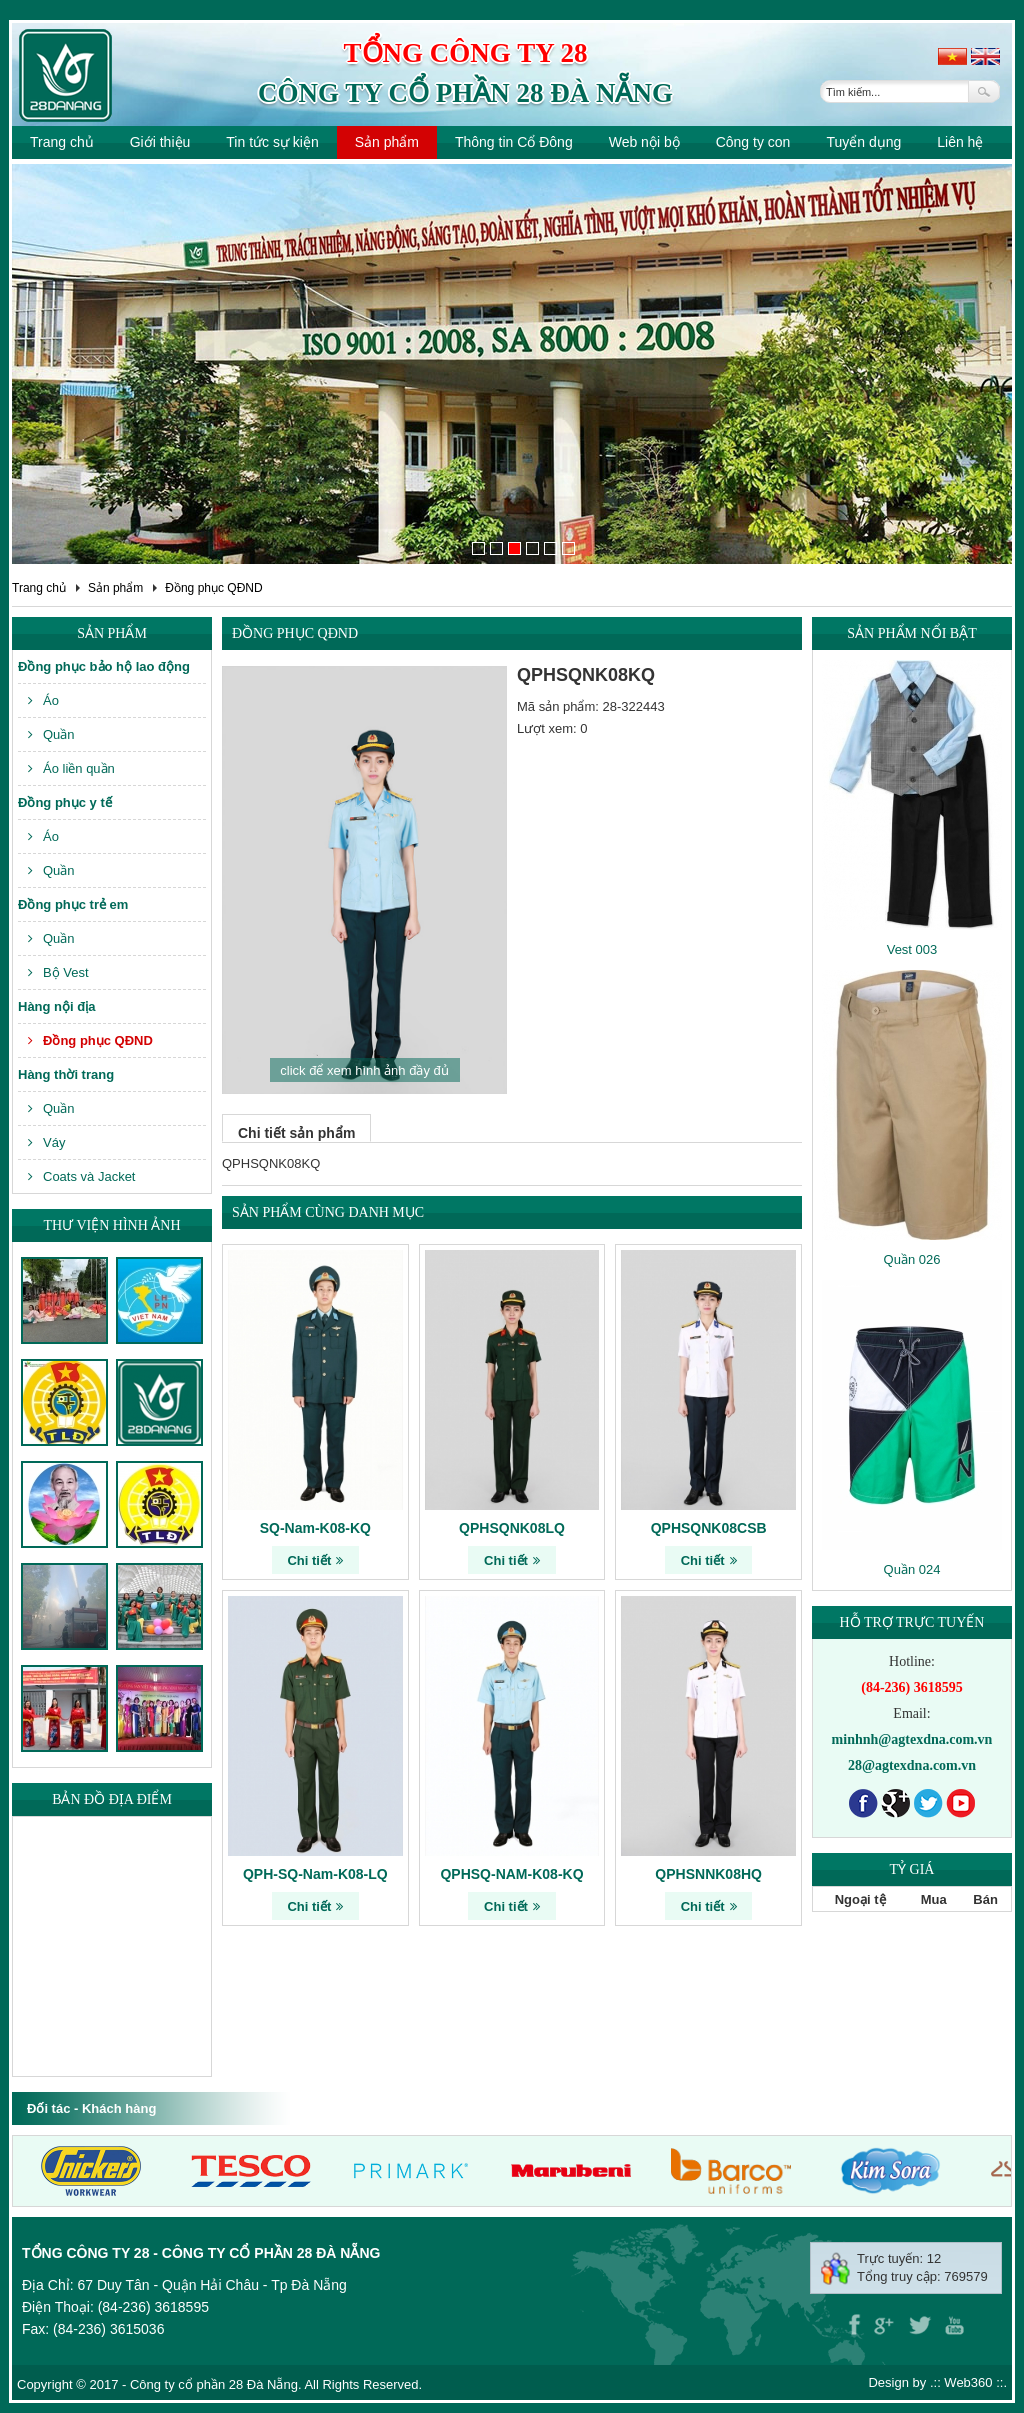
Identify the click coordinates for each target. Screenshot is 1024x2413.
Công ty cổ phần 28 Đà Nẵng (465, 93)
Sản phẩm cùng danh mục (328, 1212)
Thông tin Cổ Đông (514, 142)
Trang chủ (62, 142)
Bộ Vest (58, 972)
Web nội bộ (644, 142)
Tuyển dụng (863, 142)
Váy (46, 1142)
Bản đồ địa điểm (112, 1799)
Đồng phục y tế (65, 802)
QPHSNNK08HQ (708, 1874)
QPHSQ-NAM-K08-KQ (511, 1874)
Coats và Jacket (82, 1176)
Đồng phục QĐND (213, 588)
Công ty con (753, 142)
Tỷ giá (912, 1869)
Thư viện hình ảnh (111, 1225)
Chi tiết (315, 1560)
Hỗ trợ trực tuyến (912, 1622)
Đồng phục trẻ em (73, 904)
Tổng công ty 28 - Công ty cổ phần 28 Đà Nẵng (201, 2253)
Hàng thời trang (66, 1074)
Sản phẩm (387, 142)
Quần (51, 734)
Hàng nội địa (56, 1006)
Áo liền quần (71, 768)
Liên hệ (960, 142)
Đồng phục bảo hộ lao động (104, 666)
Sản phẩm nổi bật (911, 633)
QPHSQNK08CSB (709, 1528)
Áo (43, 700)
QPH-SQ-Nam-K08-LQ (315, 1874)
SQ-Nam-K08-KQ (315, 1528)
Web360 (968, 2382)
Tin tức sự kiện (272, 142)
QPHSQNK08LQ (512, 1528)
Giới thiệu (160, 142)
